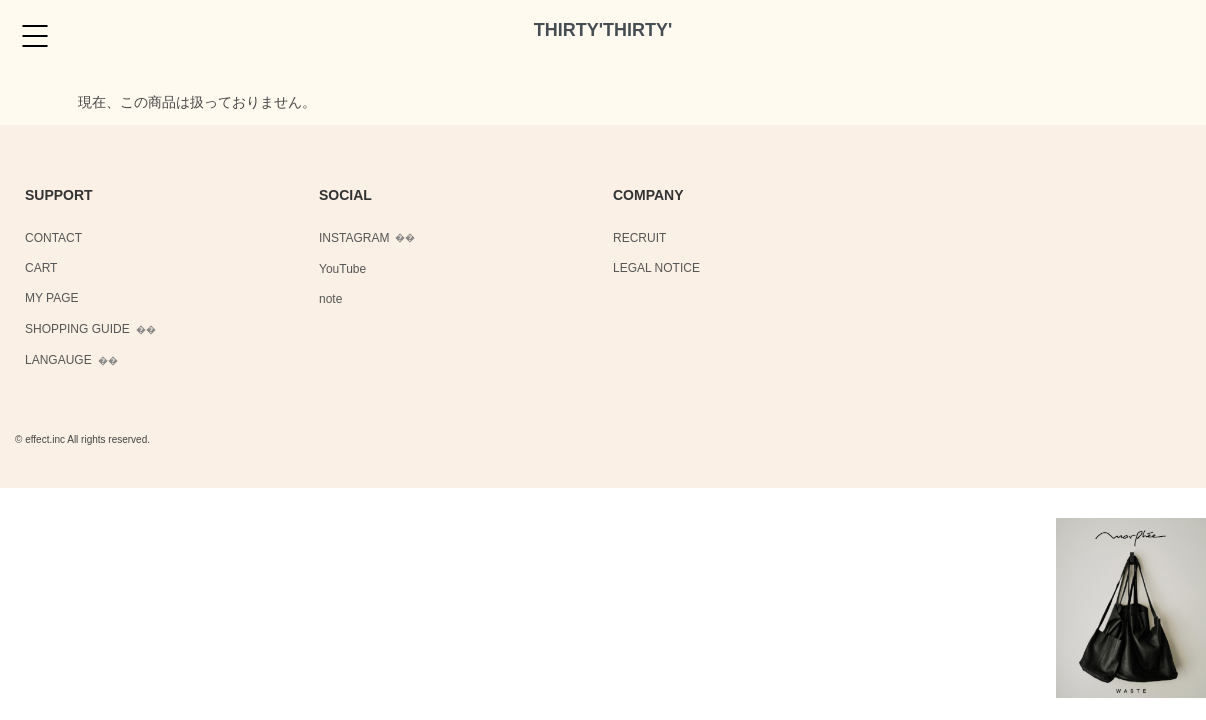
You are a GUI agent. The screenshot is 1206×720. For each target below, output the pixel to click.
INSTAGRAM (354, 238)
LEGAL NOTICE (656, 268)
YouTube (342, 269)
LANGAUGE (58, 360)
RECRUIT (639, 238)
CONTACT (53, 238)
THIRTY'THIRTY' (603, 30)
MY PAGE (52, 298)
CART (41, 268)
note (330, 299)
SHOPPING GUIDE (77, 329)
